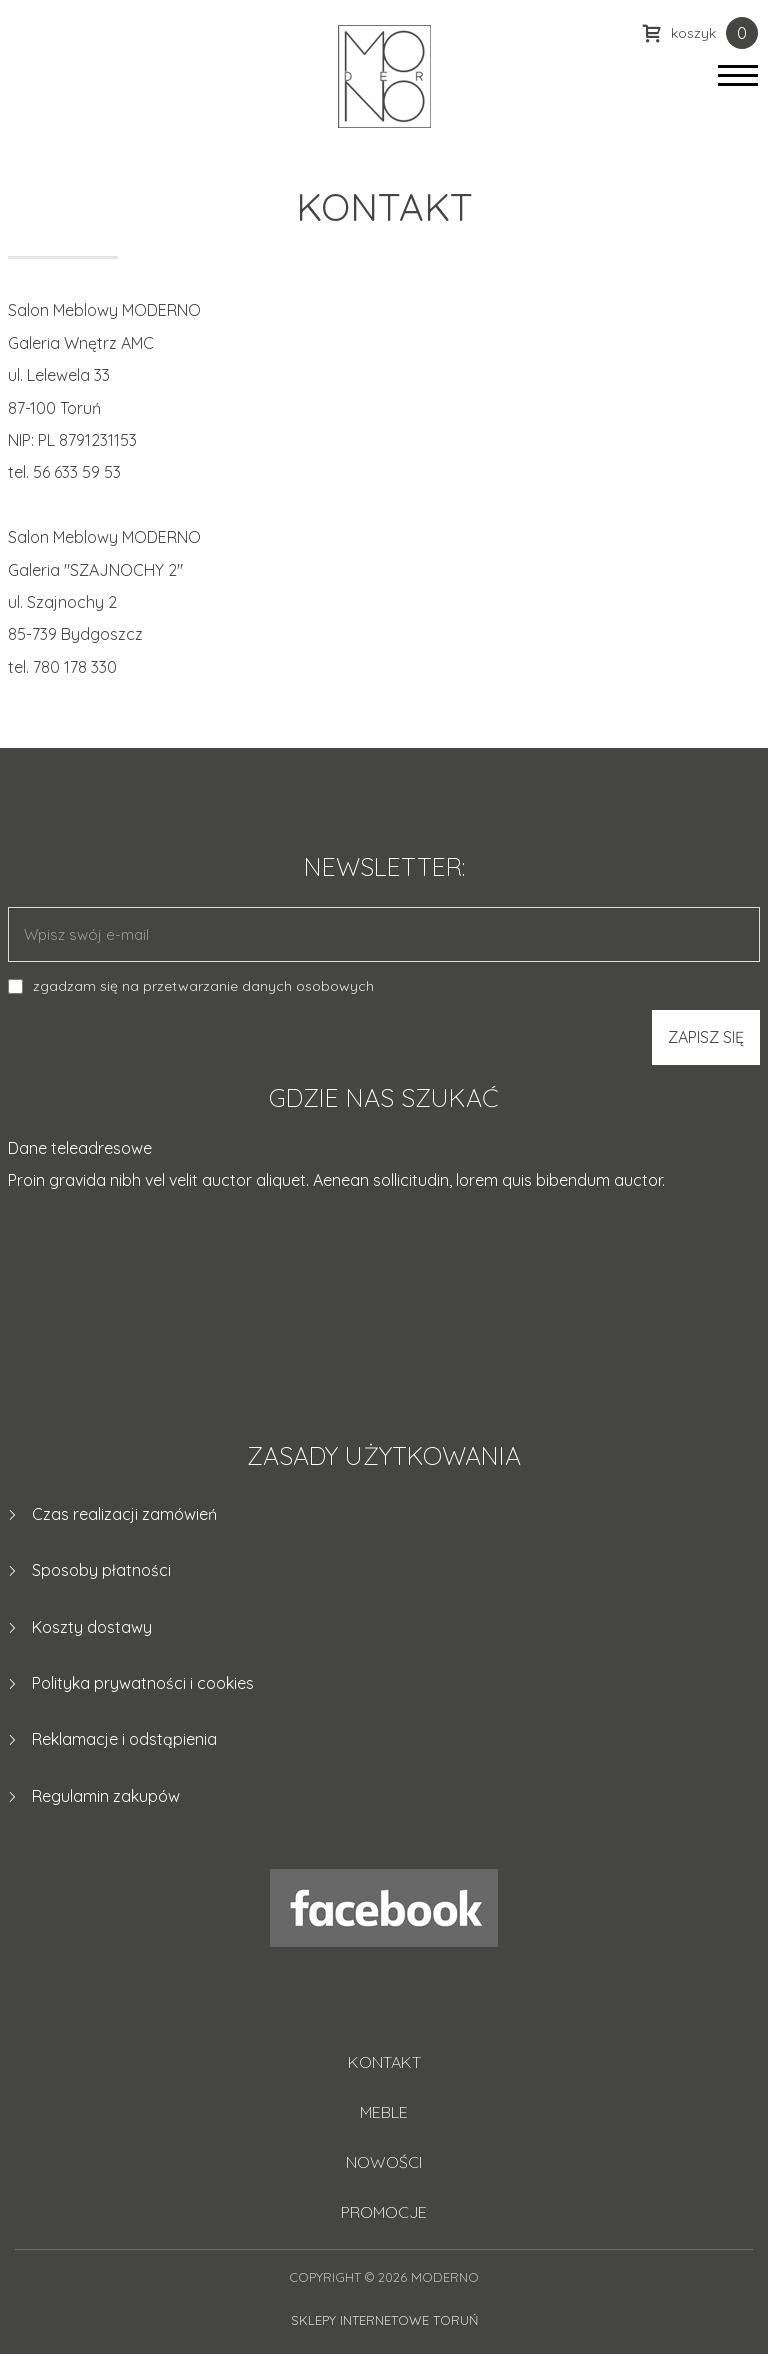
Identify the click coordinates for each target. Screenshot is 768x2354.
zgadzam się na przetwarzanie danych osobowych (203, 986)
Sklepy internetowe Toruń (384, 2320)
